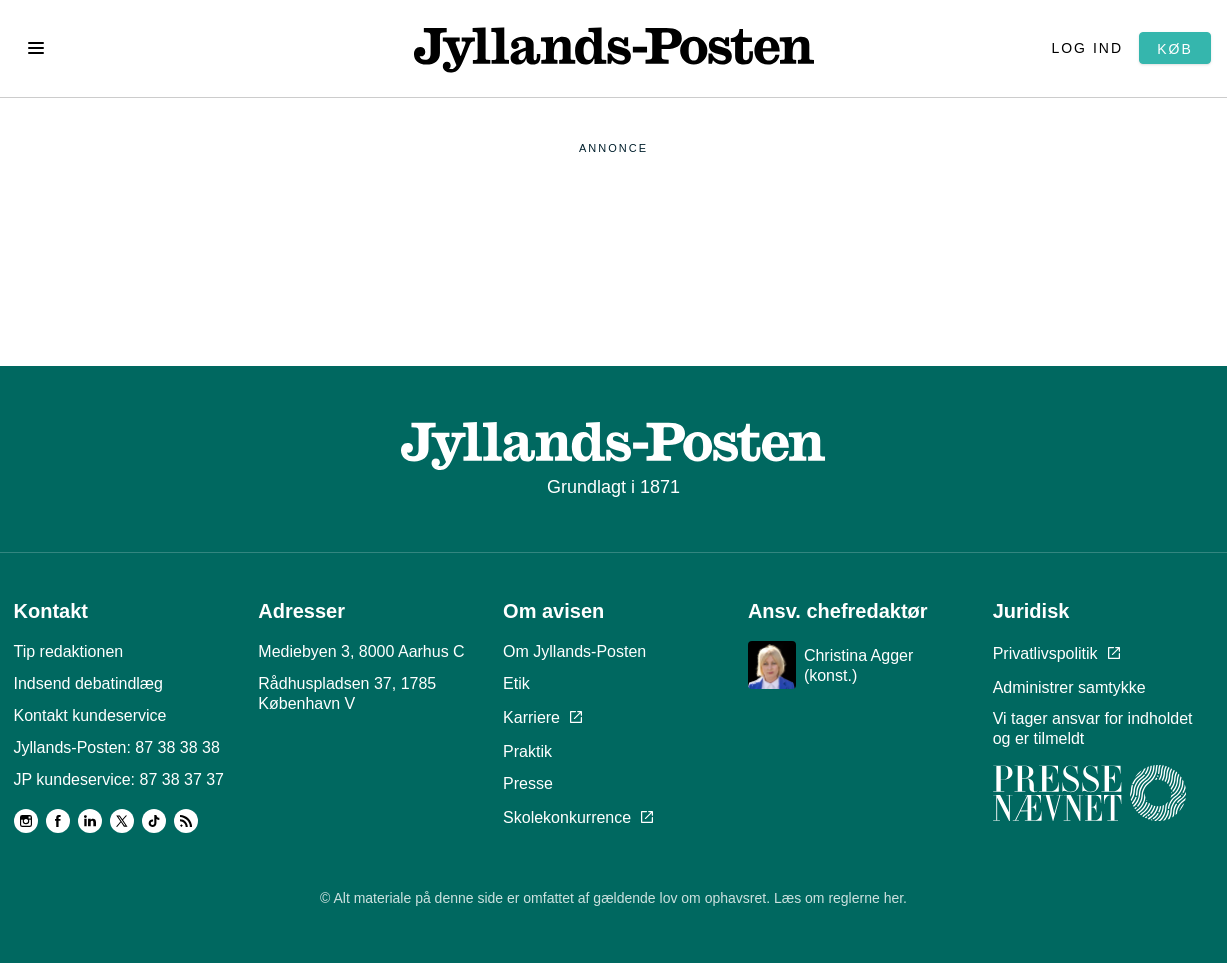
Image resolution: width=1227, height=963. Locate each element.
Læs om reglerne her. (840, 898)
